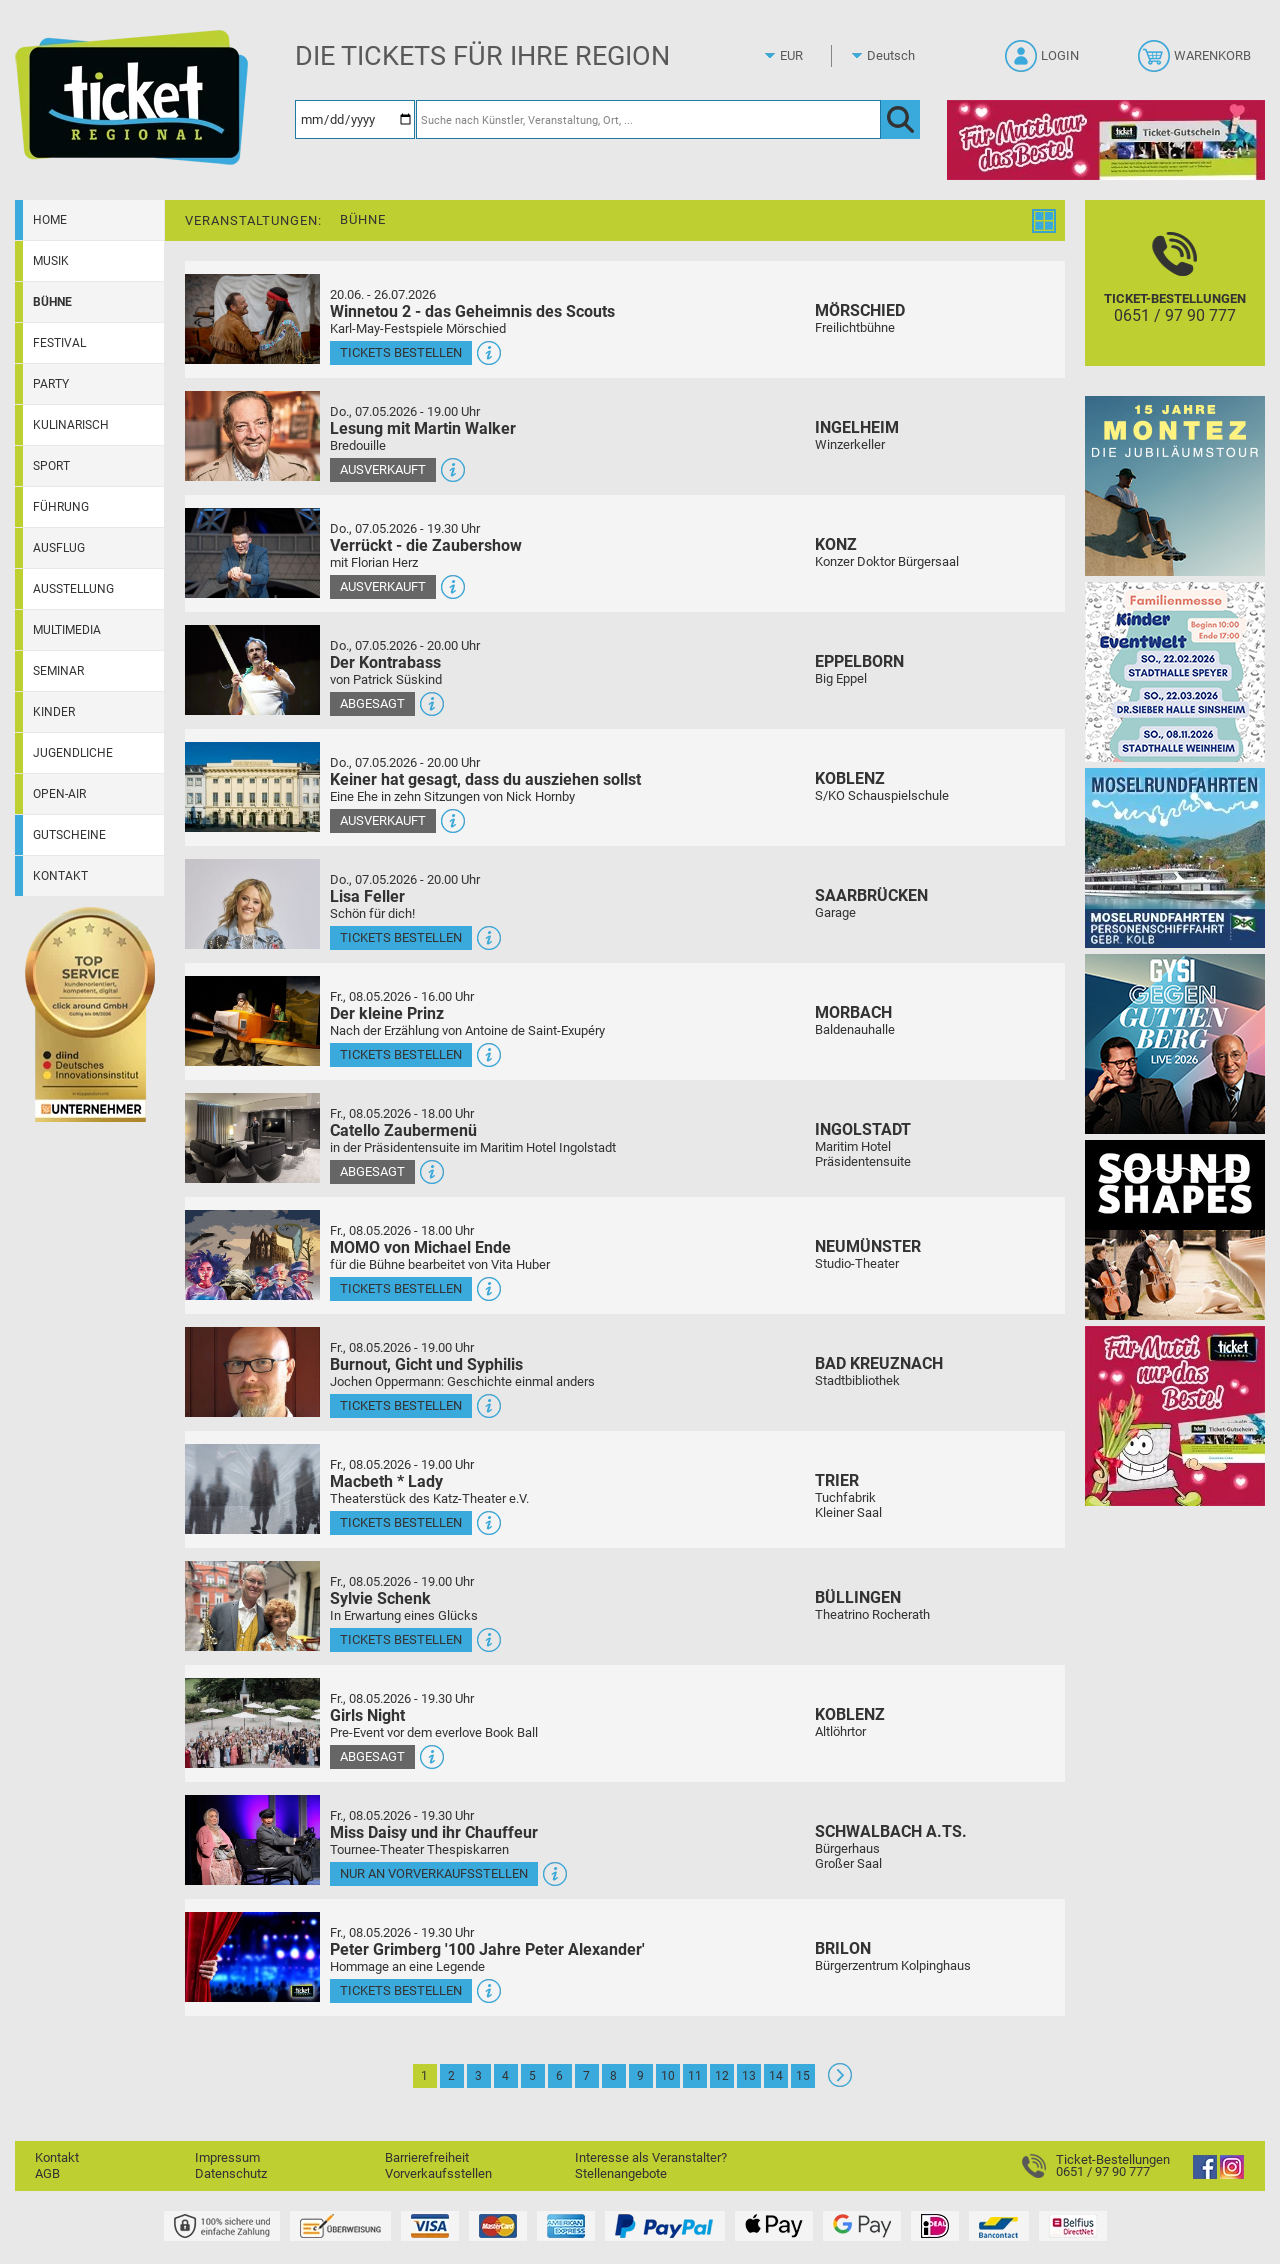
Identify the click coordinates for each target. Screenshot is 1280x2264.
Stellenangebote (621, 2173)
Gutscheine (69, 835)
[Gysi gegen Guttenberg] (1175, 1043)
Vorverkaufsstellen (438, 2173)
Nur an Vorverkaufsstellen (434, 1873)
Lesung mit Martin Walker (423, 428)
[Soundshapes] (1175, 1229)
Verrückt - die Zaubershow (426, 545)
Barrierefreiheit (427, 2157)
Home (50, 220)
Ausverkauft (383, 469)
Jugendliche (73, 753)
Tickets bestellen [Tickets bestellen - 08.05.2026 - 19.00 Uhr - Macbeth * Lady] (401, 1522)
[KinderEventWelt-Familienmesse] (1175, 671)
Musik (51, 261)
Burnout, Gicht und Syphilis (426, 1364)
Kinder (54, 712)
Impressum (227, 2157)
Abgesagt (372, 703)
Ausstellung (73, 589)
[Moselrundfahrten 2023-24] (1175, 857)
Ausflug (59, 548)
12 (722, 2076)
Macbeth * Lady (386, 1481)
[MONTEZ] (1175, 485)
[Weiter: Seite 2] (840, 2082)
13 (749, 2076)
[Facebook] (1205, 2174)
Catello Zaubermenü (403, 1130)
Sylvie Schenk (380, 1598)
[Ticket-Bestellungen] (1175, 300)
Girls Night (367, 1715)
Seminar (58, 671)
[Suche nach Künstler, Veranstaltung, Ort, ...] (648, 119)
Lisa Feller (367, 896)
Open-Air (59, 794)
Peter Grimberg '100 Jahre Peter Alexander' (487, 1949)
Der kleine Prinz (387, 1013)
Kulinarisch (71, 425)
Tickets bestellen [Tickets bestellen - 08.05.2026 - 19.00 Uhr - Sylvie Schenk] (401, 1639)
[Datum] (355, 119)
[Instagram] (1232, 2174)
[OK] (900, 119)
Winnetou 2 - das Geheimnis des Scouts (472, 311)
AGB (47, 2173)
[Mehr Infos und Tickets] (252, 318)
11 (695, 2076)
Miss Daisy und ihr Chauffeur (434, 1832)
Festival (59, 343)
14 (776, 2076)
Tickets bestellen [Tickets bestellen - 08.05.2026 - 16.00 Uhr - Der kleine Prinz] (401, 1054)
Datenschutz (231, 2173)
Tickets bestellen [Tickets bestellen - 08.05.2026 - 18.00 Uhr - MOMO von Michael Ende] (401, 1288)
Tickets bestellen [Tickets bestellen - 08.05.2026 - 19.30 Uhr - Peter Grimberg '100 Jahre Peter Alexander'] (401, 1990)
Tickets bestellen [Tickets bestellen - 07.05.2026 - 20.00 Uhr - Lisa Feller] (401, 937)
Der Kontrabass (385, 662)
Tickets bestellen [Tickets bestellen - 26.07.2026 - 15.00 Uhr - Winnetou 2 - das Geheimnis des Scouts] (401, 352)
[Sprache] (897, 56)
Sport (51, 466)
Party (51, 384)
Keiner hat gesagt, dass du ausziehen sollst (485, 779)
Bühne (52, 302)
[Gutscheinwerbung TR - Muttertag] (1175, 1415)
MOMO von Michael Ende (420, 1247)
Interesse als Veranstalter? (651, 2157)
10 (668, 2076)
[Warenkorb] (1196, 62)
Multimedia (67, 630)
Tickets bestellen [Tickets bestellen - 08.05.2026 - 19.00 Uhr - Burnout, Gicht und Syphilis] (401, 1405)
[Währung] (810, 56)
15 (803, 2076)
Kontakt (60, 876)
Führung (61, 507)
